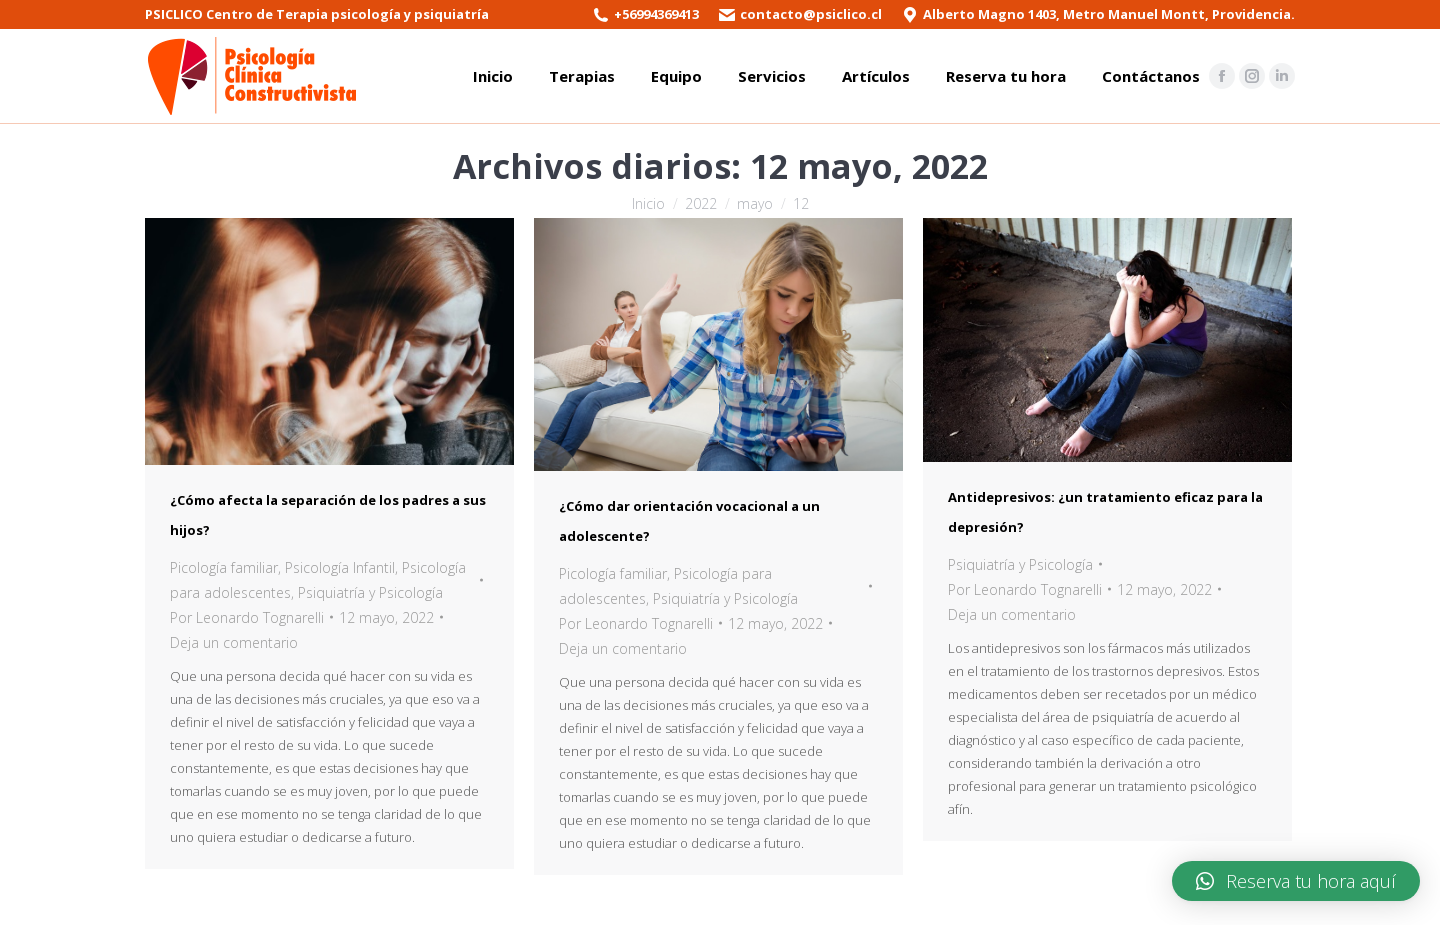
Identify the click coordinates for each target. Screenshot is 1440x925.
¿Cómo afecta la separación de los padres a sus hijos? (328, 515)
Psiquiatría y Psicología (370, 592)
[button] (1296, 881)
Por (247, 617)
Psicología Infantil (340, 567)
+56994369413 (656, 14)
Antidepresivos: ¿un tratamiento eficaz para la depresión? (1105, 512)
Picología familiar (224, 567)
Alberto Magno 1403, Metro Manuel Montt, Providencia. (1109, 14)
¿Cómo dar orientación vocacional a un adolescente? (689, 521)
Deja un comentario (234, 642)
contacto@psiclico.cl (811, 14)
